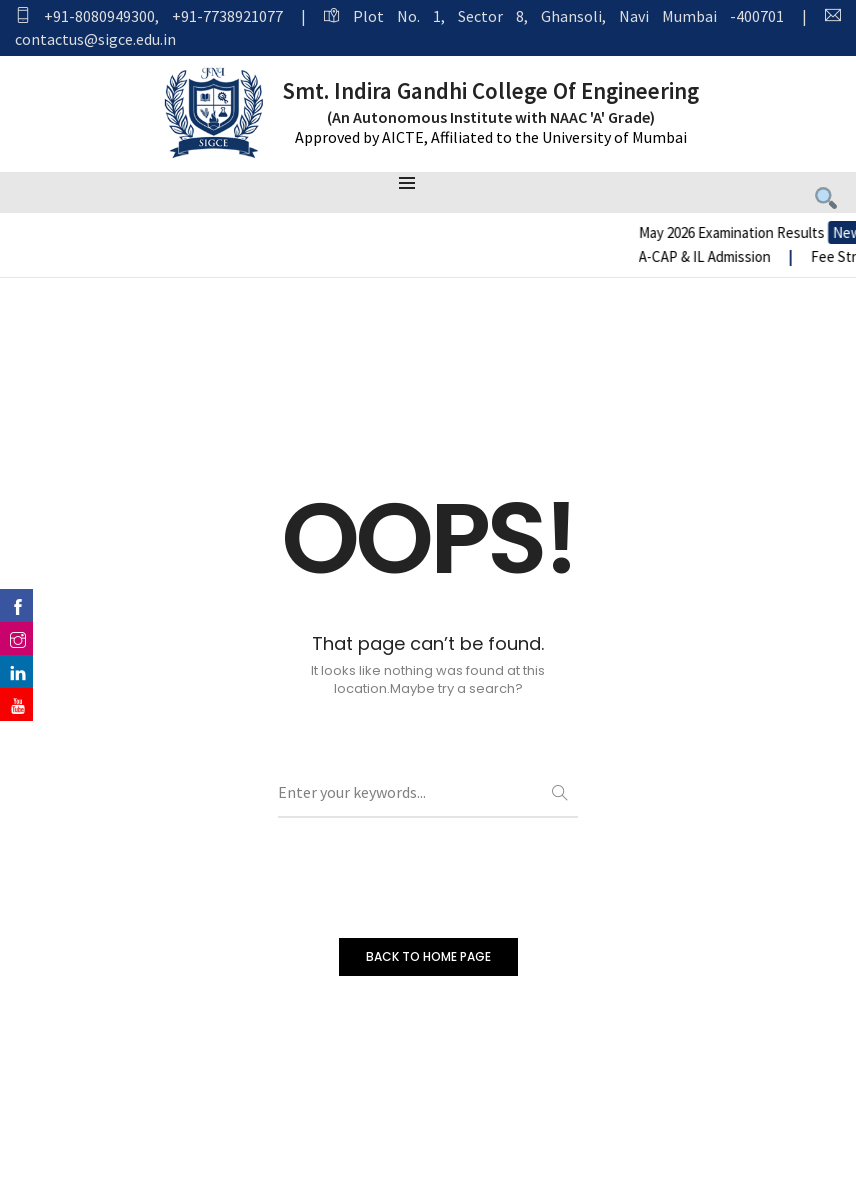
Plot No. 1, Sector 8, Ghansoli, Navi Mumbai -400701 (568, 16)
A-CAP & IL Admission (757, 256)
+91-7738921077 (227, 16)
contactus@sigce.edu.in (95, 39)
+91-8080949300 (99, 16)
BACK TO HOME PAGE (428, 956)
